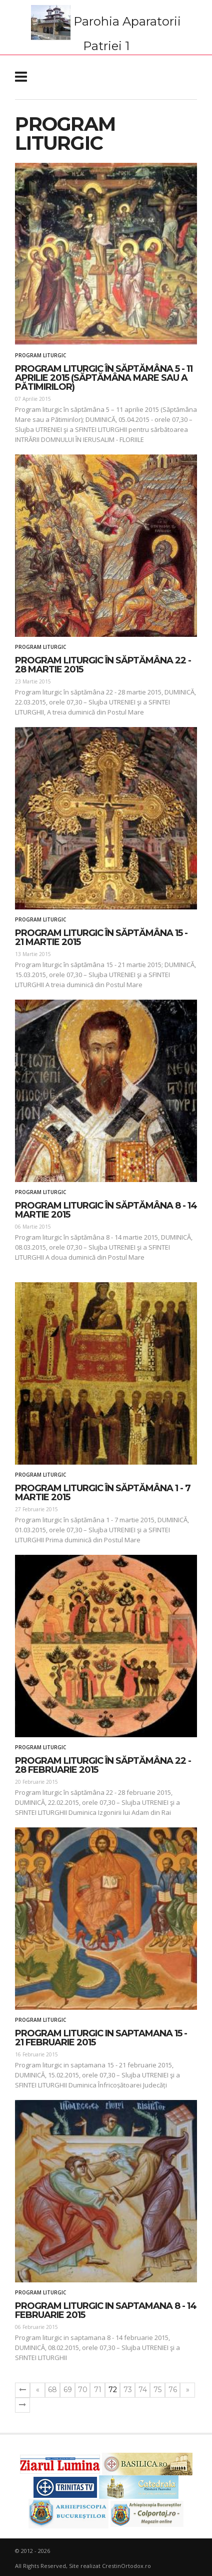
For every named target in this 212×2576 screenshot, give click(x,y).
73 (128, 2389)
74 (142, 2389)
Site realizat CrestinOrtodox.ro (110, 2565)
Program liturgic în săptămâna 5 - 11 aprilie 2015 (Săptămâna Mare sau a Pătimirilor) (103, 377)
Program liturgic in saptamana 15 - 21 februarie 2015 (101, 2038)
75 (158, 2389)
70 (83, 2389)
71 (98, 2389)
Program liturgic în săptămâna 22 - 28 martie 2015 (103, 665)
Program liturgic (40, 355)
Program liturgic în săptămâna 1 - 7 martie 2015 (102, 1493)
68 (52, 2389)
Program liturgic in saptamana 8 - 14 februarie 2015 (105, 2310)
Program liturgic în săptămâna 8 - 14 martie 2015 (106, 1210)
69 (68, 2389)
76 (172, 2389)
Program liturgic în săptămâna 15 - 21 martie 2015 (101, 937)
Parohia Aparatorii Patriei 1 (106, 28)
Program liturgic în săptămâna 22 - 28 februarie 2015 (103, 1765)
